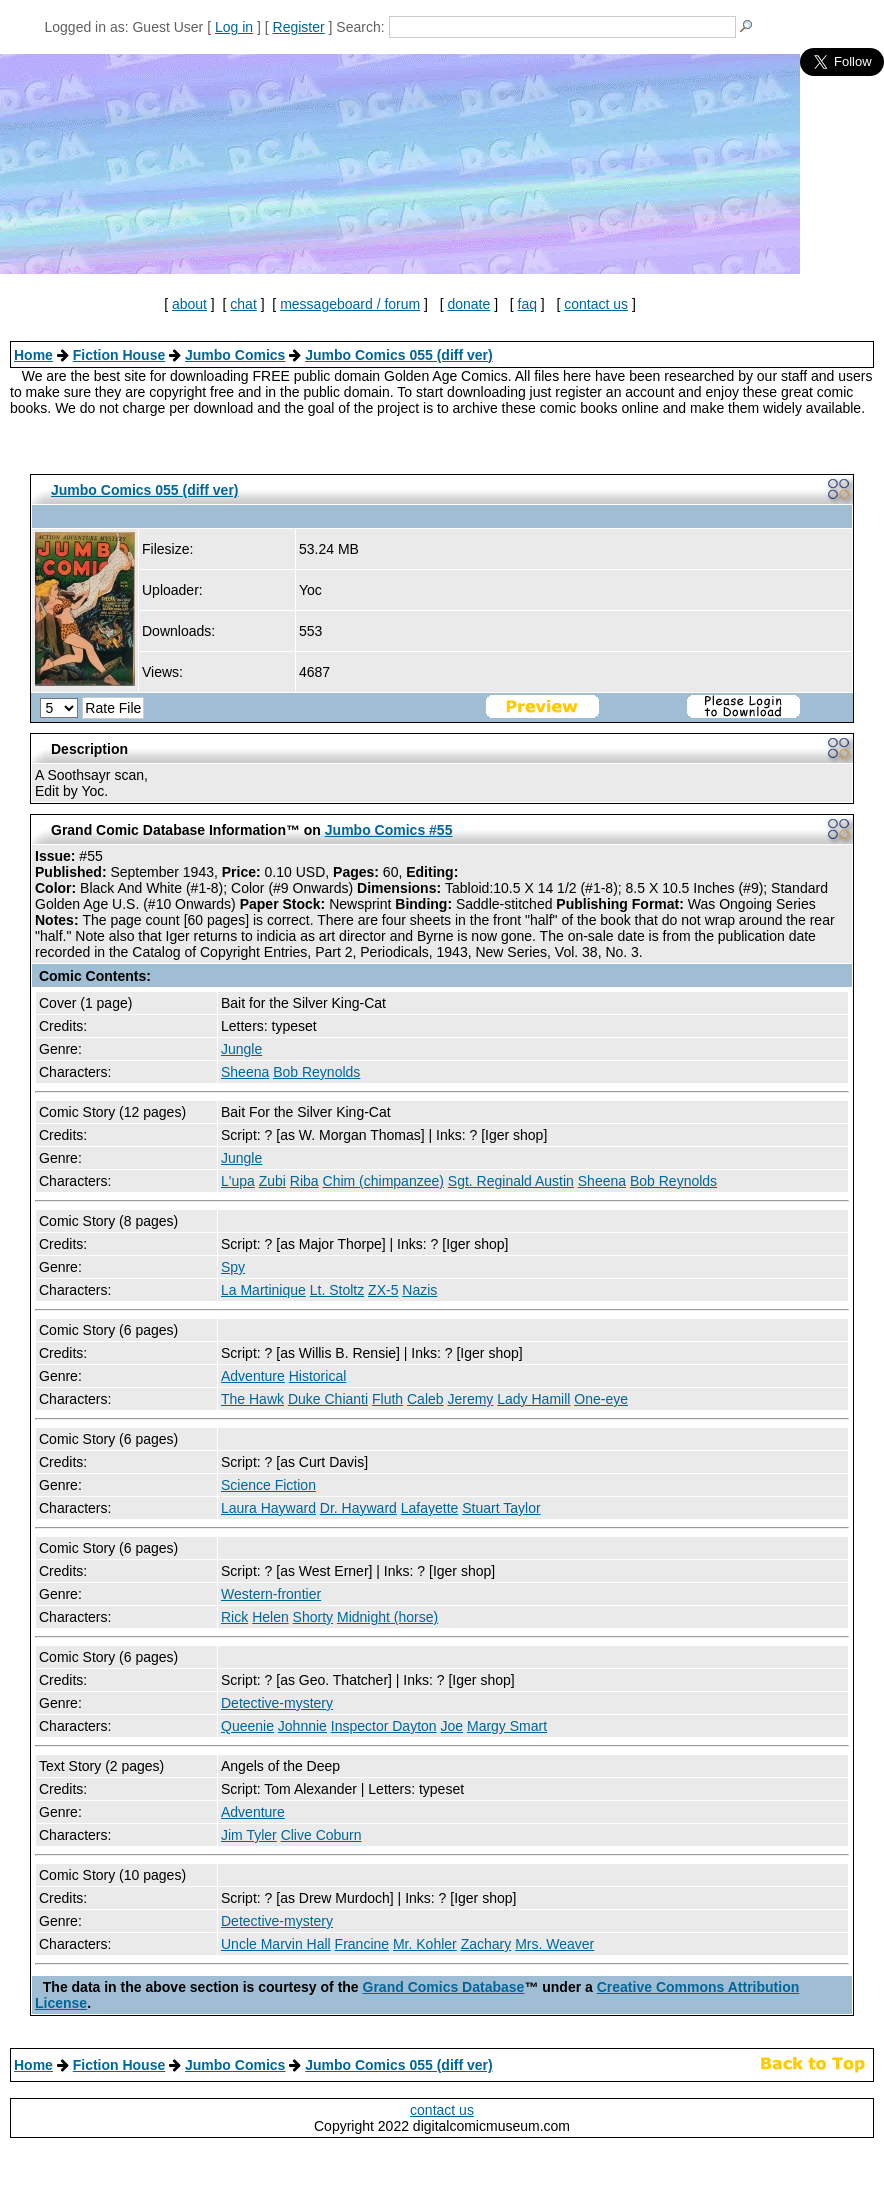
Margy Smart (507, 1726)
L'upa (238, 1181)
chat (243, 304)
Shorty (313, 1617)
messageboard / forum (350, 304)
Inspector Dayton (384, 1726)
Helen (270, 1617)
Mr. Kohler (425, 1944)
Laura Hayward (268, 1508)
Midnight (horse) (387, 1617)
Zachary (486, 1944)
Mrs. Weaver (554, 1944)
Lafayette (430, 1508)
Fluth (387, 1399)
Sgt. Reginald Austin (511, 1181)
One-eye (601, 1399)
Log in (234, 27)
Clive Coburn (321, 1835)
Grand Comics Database (444, 1987)
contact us (596, 304)
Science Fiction (268, 1485)
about (189, 304)
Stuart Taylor (501, 1508)
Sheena (245, 1072)
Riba (304, 1181)
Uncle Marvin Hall (276, 1944)
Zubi (272, 1181)
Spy (233, 1267)
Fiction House (119, 355)
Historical (318, 1376)
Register (299, 27)
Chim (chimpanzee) (383, 1181)
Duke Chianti (328, 1399)
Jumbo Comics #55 (389, 830)
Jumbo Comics (235, 355)
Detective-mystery (277, 1703)
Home (33, 355)
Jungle (241, 1049)
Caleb (425, 1399)
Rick (234, 1617)
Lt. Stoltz (337, 1290)
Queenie (247, 1726)
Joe (452, 1726)
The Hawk (252, 1399)
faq (527, 304)
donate (468, 304)
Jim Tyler (249, 1835)
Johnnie (302, 1726)
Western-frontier (271, 1594)
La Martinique (263, 1290)
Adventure (253, 1376)
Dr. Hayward (358, 1508)
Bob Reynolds (316, 1072)
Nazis (419, 1290)
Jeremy (470, 1399)
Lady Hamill (533, 1399)
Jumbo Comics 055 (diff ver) (399, 355)
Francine (362, 1944)
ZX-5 (383, 1290)
